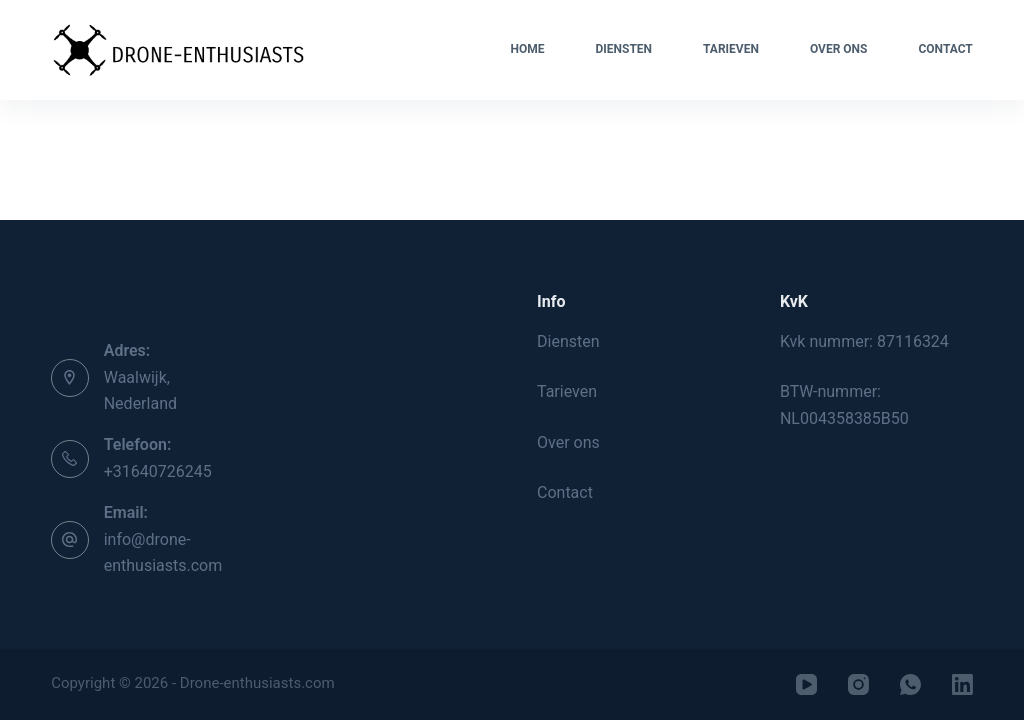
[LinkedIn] (962, 684)
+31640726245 (158, 471)
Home (527, 49)
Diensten (623, 49)
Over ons (839, 49)
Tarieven (731, 49)
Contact (945, 49)
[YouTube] (806, 684)
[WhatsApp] (910, 684)
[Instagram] (858, 684)
